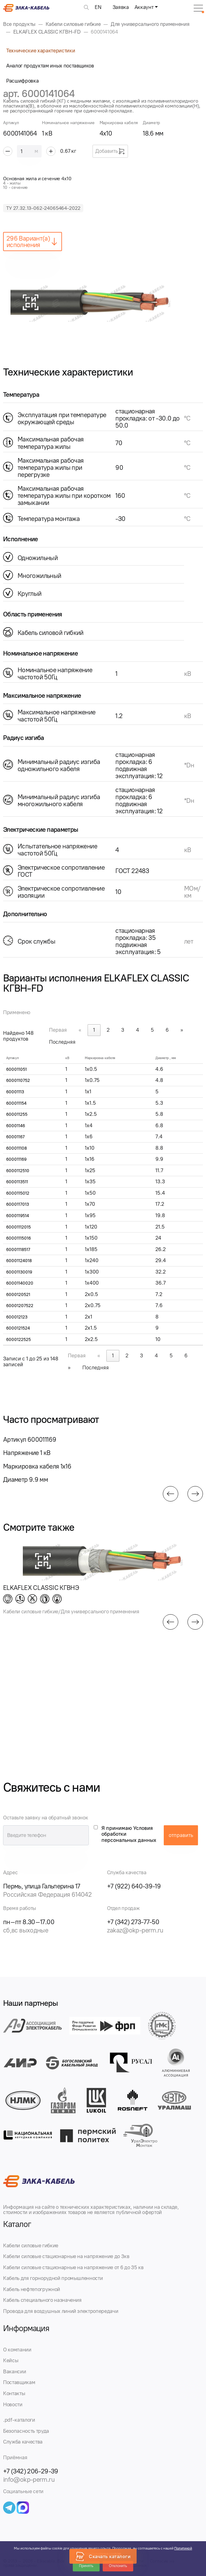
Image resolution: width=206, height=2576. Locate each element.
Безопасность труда (26, 2431)
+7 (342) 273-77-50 (133, 1922)
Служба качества (23, 2442)
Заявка (121, 7)
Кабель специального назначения (42, 2300)
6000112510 (17, 1170)
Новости (13, 2404)
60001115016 (18, 1238)
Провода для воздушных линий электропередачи (60, 2311)
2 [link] (108, 1030)
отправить (181, 1835)
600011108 (16, 1148)
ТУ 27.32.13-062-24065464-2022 (43, 208)
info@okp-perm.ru (29, 2479)
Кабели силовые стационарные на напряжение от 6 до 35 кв (73, 2267)
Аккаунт (144, 7)
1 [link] (94, 1030)
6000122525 (18, 1339)
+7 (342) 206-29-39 (30, 2471)
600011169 (16, 1159)
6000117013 (17, 1204)
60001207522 (19, 1305)
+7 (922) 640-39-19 (134, 1886)
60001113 (15, 1092)
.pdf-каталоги (19, 2420)
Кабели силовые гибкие (30, 2245)
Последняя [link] (62, 1042)
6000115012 (17, 1193)
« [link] (80, 1030)
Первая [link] (58, 1030)
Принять (86, 2566)
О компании (17, 2349)
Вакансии (14, 2371)
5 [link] (152, 1030)
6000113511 (17, 1181)
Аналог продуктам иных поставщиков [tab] (50, 66)
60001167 (15, 1137)
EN (98, 7)
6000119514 (17, 1215)
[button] (170, 1493)
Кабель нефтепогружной (31, 2289)
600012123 (16, 1317)
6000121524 (18, 1328)
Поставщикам (19, 2382)
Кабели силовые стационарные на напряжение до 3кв (66, 2256)
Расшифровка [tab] (22, 81)
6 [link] (167, 1030)
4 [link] (137, 1030)
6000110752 (18, 1080)
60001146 (15, 1125)
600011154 (16, 1103)
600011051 (16, 1069)
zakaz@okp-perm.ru (135, 1930)
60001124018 (19, 1260)
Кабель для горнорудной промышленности (53, 2278)
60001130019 (19, 1272)
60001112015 (18, 1227)
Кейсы (10, 2360)
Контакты (14, 2393)
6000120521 (18, 1294)
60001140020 (19, 1283)
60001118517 (18, 1249)
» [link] (181, 1030)
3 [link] (122, 1030)
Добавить (110, 151)
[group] (103, 302)
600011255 (16, 1114)
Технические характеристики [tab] (40, 50)
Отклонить (118, 2566)
